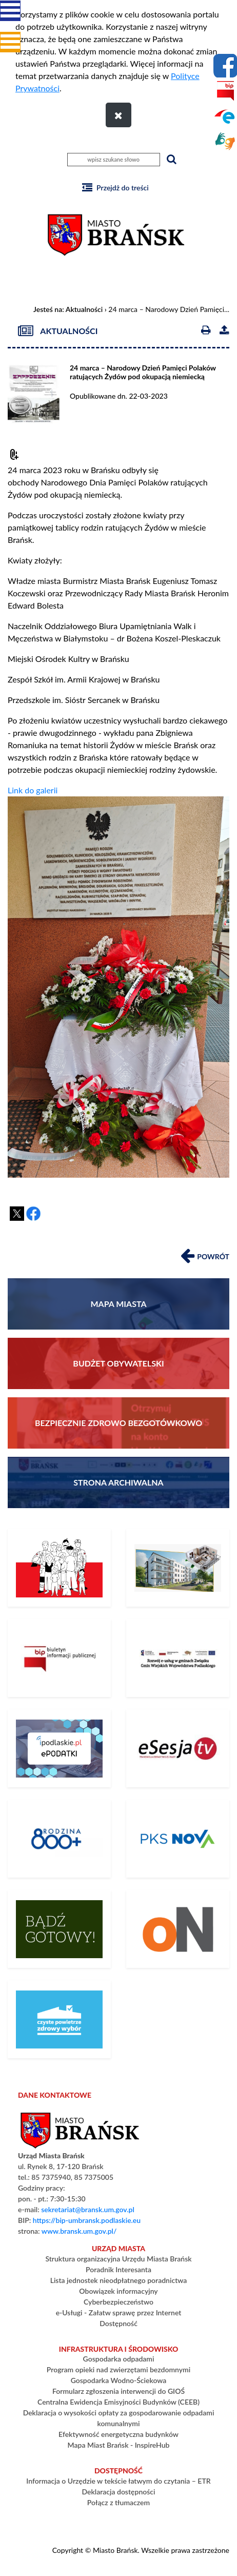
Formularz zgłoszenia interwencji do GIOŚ (118, 2391)
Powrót (205, 1254)
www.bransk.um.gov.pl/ (79, 2231)
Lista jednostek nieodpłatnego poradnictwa (118, 2280)
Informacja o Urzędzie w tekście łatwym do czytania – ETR (118, 2480)
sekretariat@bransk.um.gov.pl (87, 2209)
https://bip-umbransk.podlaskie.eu (87, 2220)
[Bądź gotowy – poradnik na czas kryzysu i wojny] (59, 1929)
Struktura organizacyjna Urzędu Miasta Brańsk (118, 2258)
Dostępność (118, 2323)
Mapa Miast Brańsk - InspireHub (119, 2445)
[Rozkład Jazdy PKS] (177, 1839)
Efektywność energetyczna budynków (118, 2434)
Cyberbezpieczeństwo (118, 2301)
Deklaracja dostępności (118, 2491)
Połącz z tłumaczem (118, 2502)
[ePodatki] (59, 1748)
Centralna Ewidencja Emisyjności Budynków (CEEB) (118, 2401)
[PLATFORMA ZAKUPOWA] (177, 1929)
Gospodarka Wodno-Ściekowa (119, 2380)
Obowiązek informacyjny (118, 2291)
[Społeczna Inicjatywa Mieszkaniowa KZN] (177, 1568)
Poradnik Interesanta (118, 2269)
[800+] (59, 1839)
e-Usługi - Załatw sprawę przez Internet (119, 2312)
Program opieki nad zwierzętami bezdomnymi (118, 2369)
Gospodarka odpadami (118, 2358)
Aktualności (84, 309)
